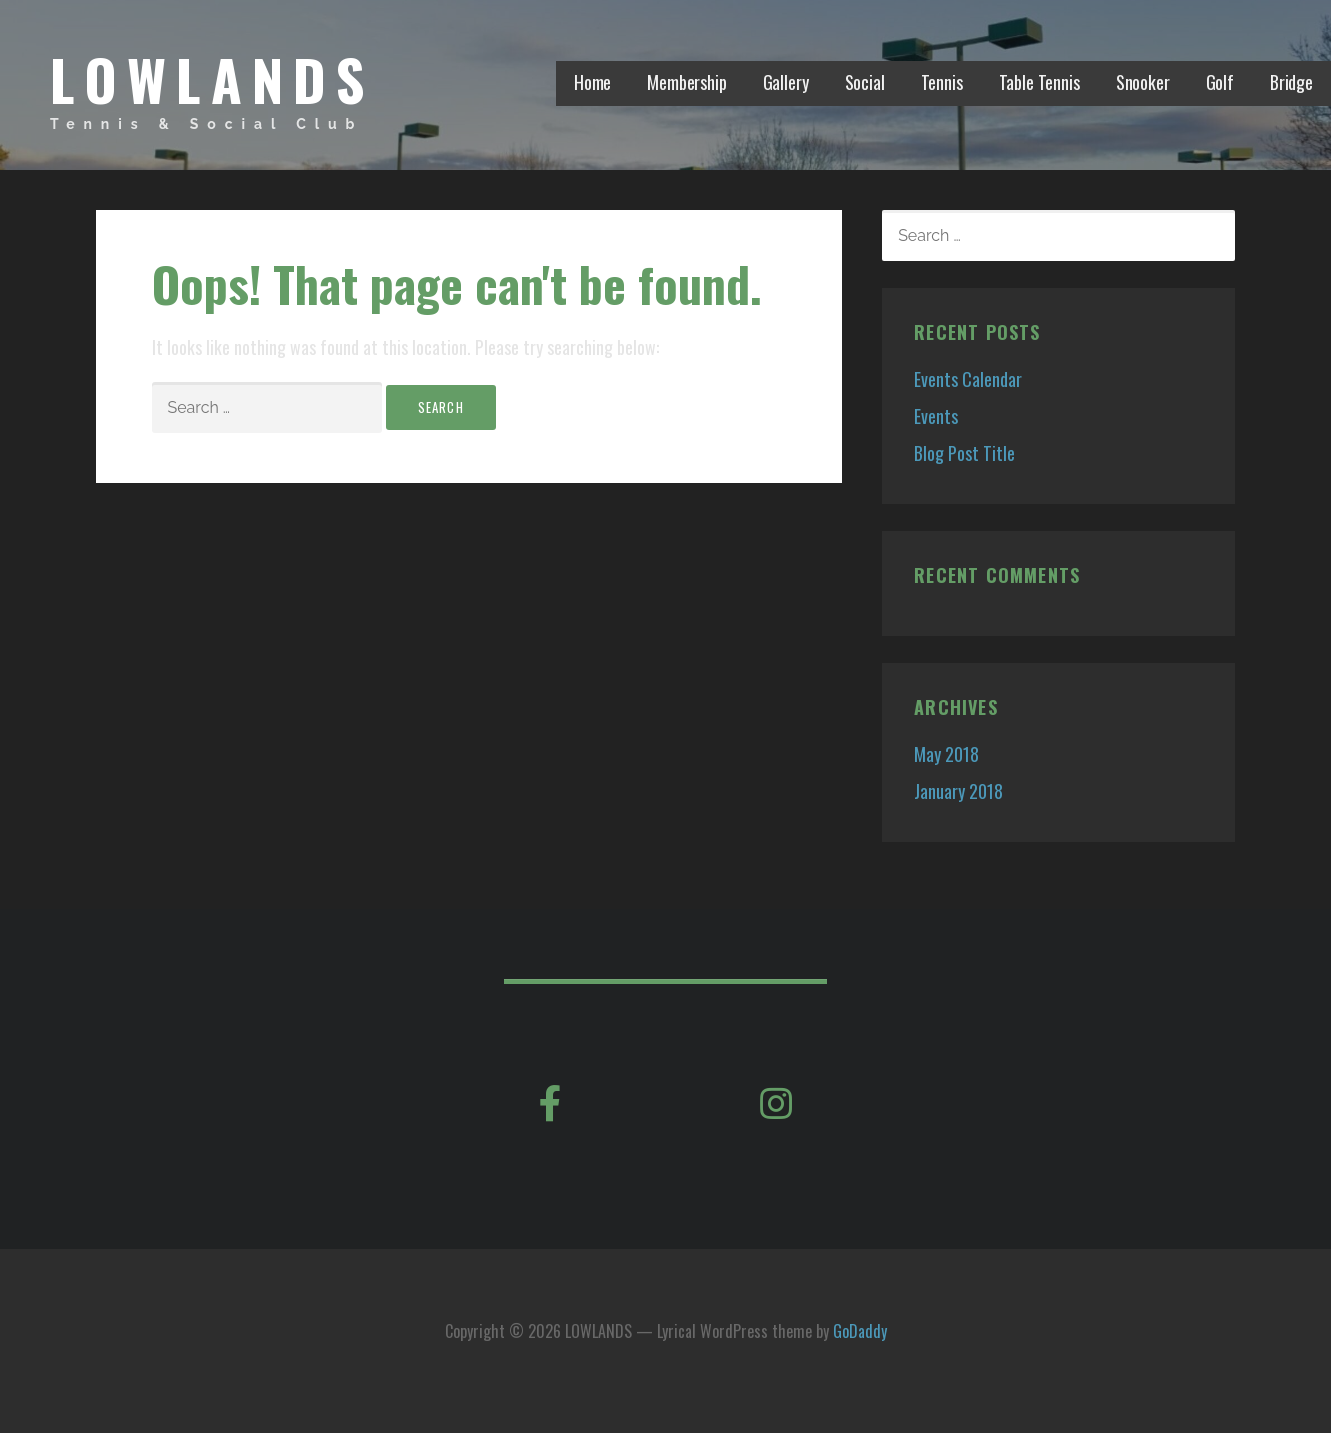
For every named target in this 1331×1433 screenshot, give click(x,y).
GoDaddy (860, 1331)
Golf (1220, 82)
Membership (686, 82)
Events (936, 416)
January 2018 (958, 791)
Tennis (942, 82)
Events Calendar (968, 379)
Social (865, 82)
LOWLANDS (212, 78)
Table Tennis (1039, 82)
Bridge (1291, 82)
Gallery (786, 82)
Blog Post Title (964, 453)
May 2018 (946, 754)
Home (592, 82)
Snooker (1143, 82)
